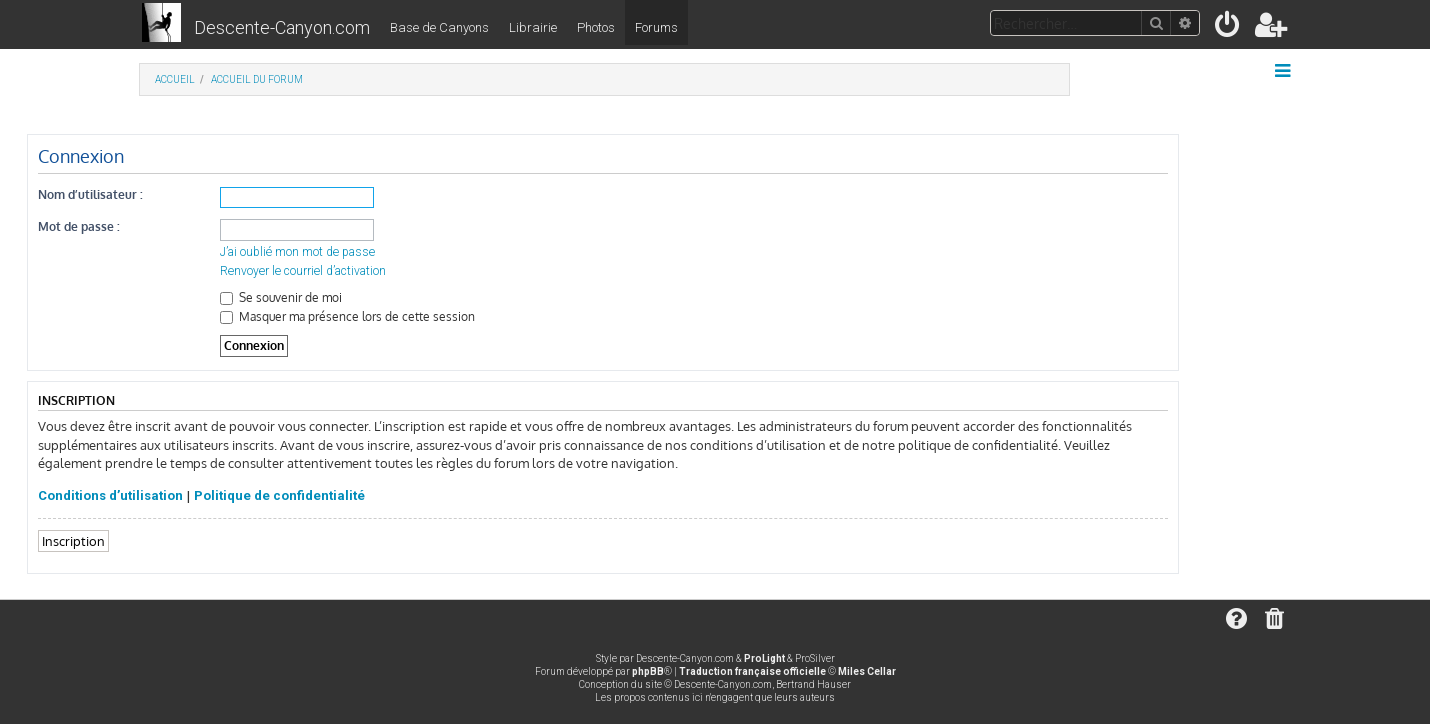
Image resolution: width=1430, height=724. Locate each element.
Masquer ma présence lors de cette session (347, 316)
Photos (596, 27)
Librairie (533, 27)
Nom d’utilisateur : (90, 194)
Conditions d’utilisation (110, 495)
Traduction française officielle (752, 671)
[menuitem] (1228, 28)
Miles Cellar (867, 671)
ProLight (764, 658)
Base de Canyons (439, 27)
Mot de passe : (79, 226)
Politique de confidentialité (279, 495)
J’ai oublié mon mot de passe (297, 252)
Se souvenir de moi (281, 297)
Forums (656, 27)
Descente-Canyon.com (282, 27)
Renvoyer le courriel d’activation (303, 271)
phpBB (648, 671)
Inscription (73, 540)
